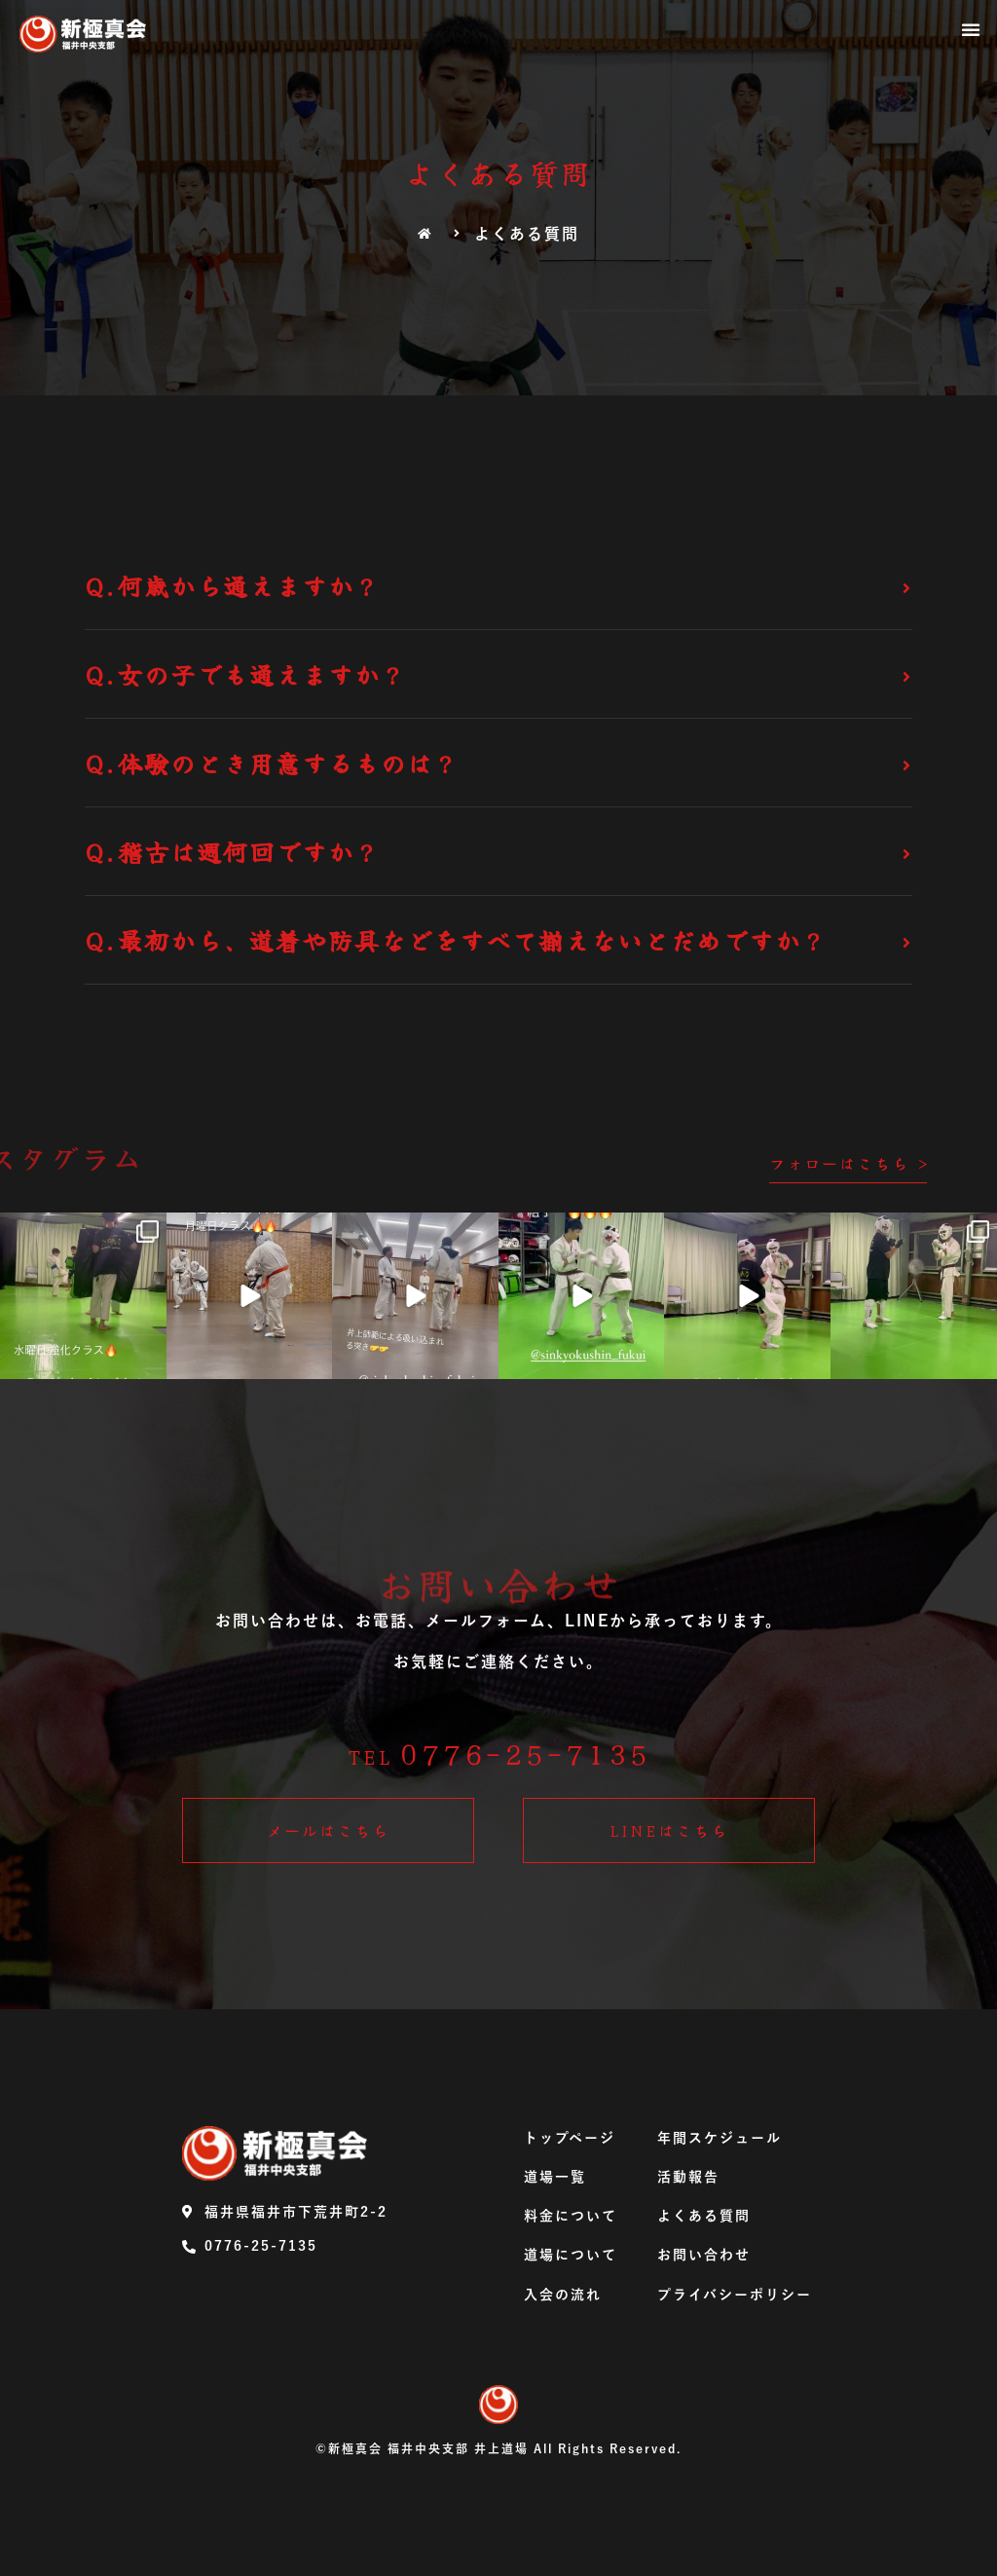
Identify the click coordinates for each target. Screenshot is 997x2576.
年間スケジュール (719, 2138)
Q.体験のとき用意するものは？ (272, 762)
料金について (570, 2215)
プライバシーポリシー (734, 2294)
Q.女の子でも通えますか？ (246, 673)
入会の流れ (563, 2294)
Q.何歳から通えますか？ (233, 585)
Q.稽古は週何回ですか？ (233, 851)
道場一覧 (555, 2177)
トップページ (569, 2138)
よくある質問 (704, 2215)
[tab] (498, 585)
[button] (971, 29)
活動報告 (688, 2177)
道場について (570, 2254)
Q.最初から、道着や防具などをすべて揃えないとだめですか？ (456, 939)
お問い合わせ (704, 2254)
